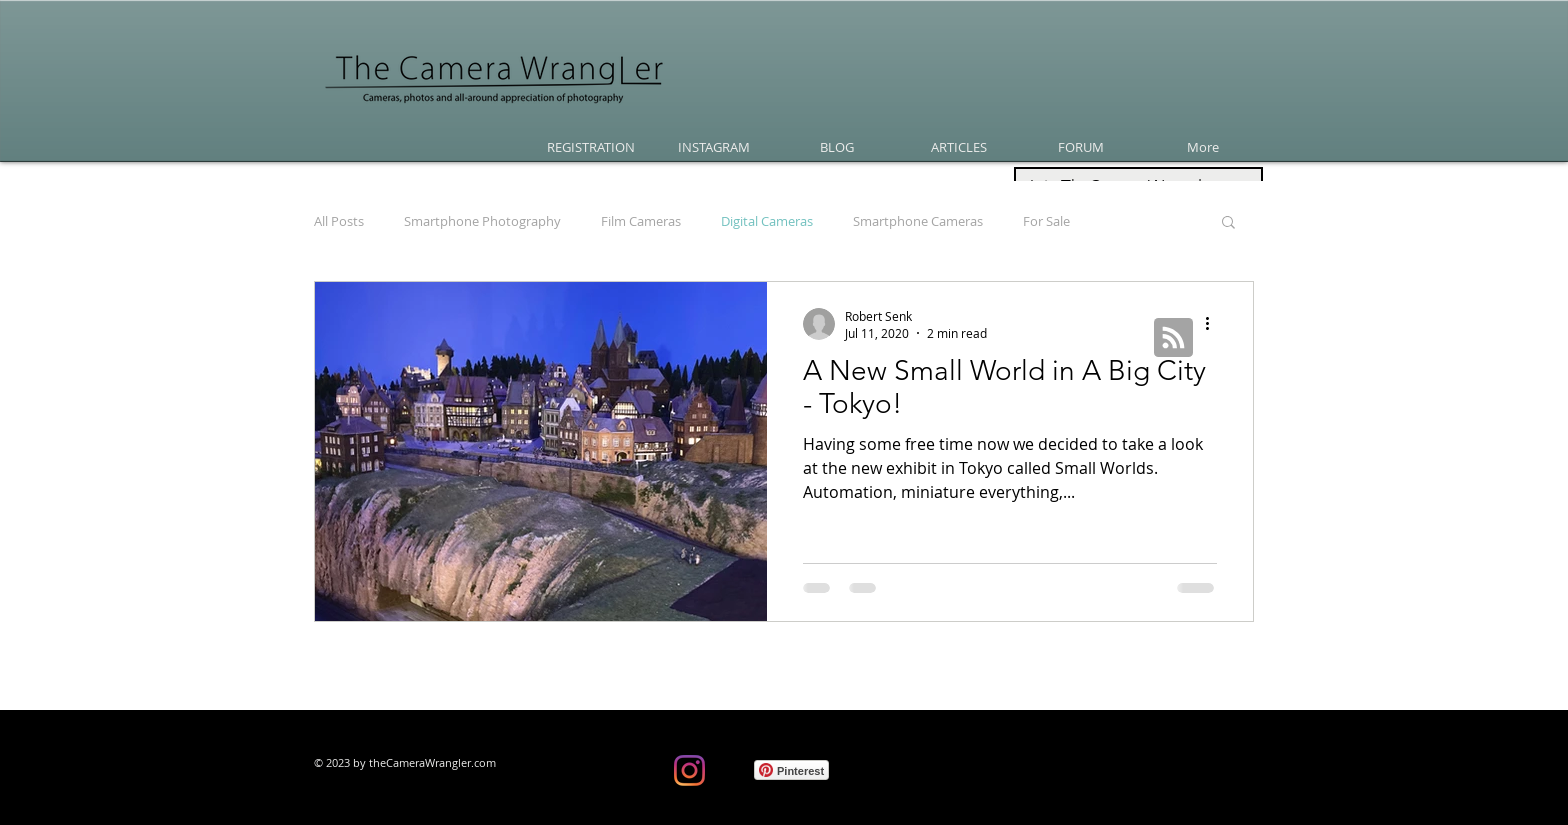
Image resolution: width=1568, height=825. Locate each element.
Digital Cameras (767, 221)
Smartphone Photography (482, 221)
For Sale (1046, 221)
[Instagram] (689, 770)
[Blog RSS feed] (1173, 338)
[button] (1228, 223)
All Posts (339, 221)
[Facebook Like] (581, 775)
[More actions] (1214, 324)
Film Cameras (641, 221)
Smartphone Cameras (918, 221)
